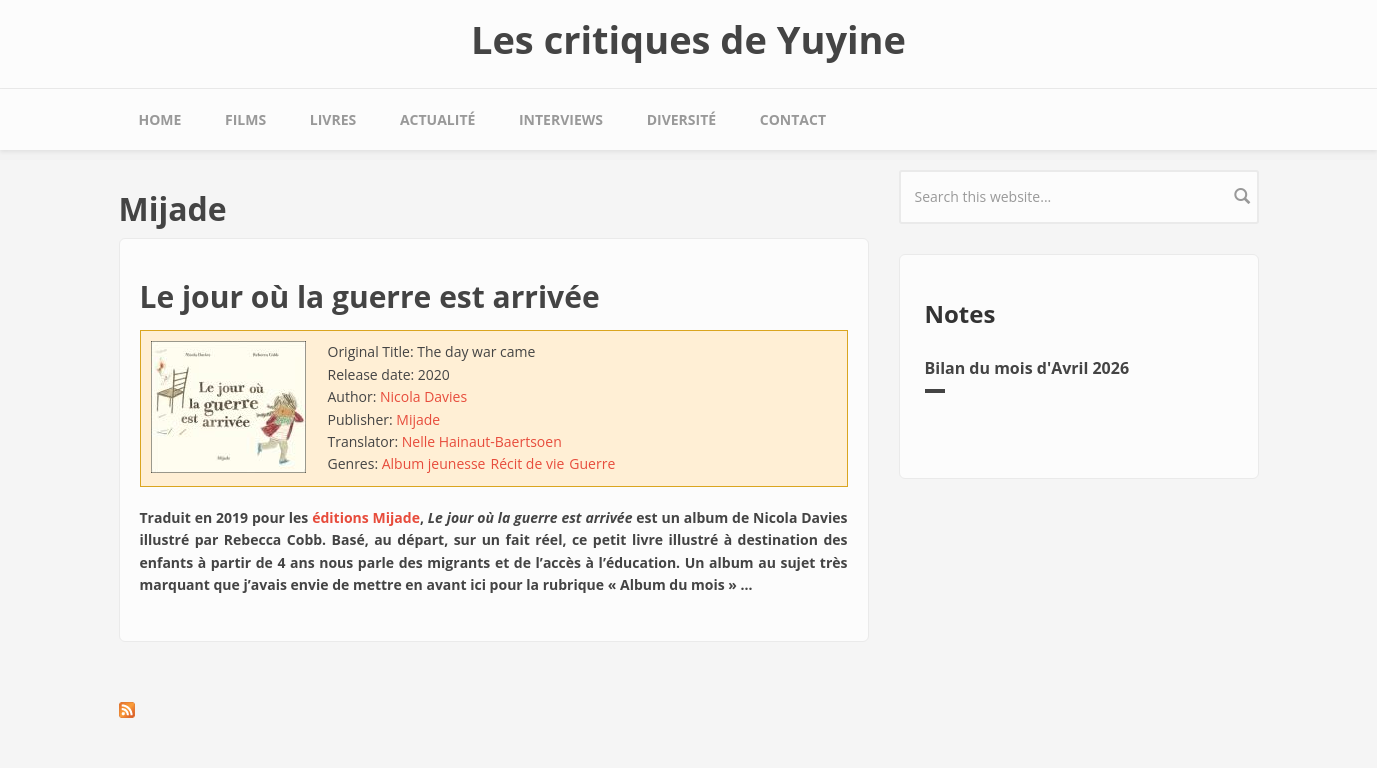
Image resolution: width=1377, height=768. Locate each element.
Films (245, 119)
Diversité (681, 119)
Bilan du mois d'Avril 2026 (1027, 368)
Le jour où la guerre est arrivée (370, 296)
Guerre (592, 463)
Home (160, 119)
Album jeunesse (434, 463)
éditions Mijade (366, 517)
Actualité (437, 119)
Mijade (418, 419)
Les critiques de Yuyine (688, 39)
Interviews (561, 119)
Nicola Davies (423, 396)
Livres (333, 119)
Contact (793, 119)
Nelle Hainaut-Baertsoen (482, 441)
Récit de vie (527, 463)
